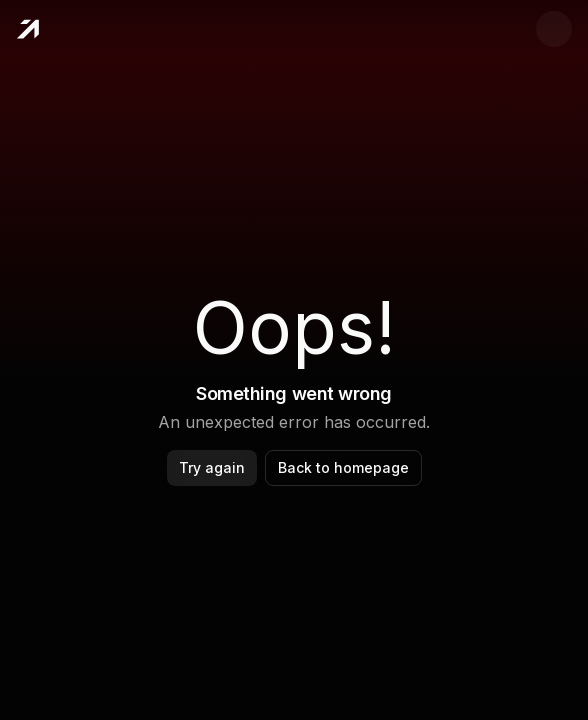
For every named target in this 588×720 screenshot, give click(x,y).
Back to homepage (343, 467)
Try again (212, 467)
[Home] (27, 29)
